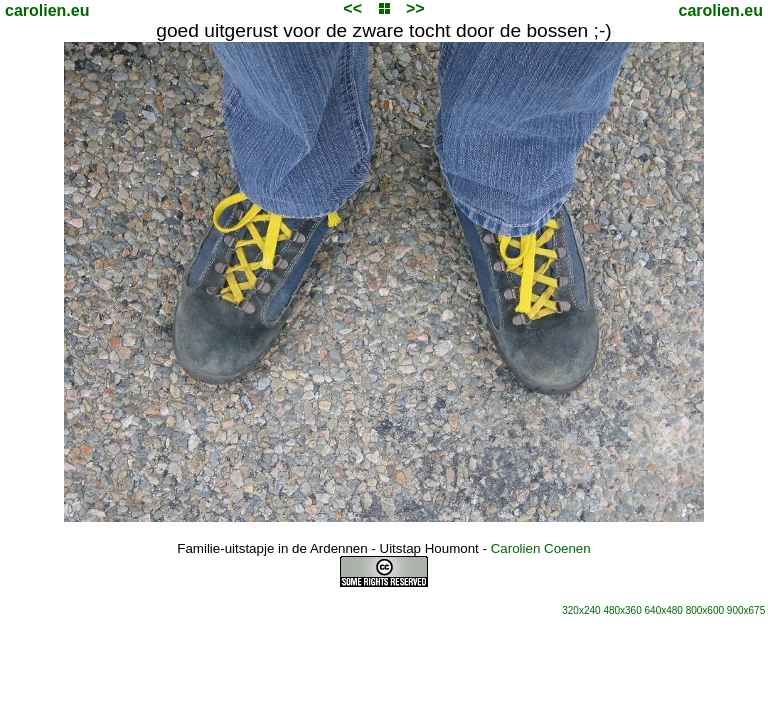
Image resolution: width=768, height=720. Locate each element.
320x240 (581, 610)
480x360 (622, 610)
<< (352, 8)
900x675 (746, 610)
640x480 (664, 610)
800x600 (705, 610)
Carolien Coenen (541, 548)
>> (415, 8)
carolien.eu (47, 10)
